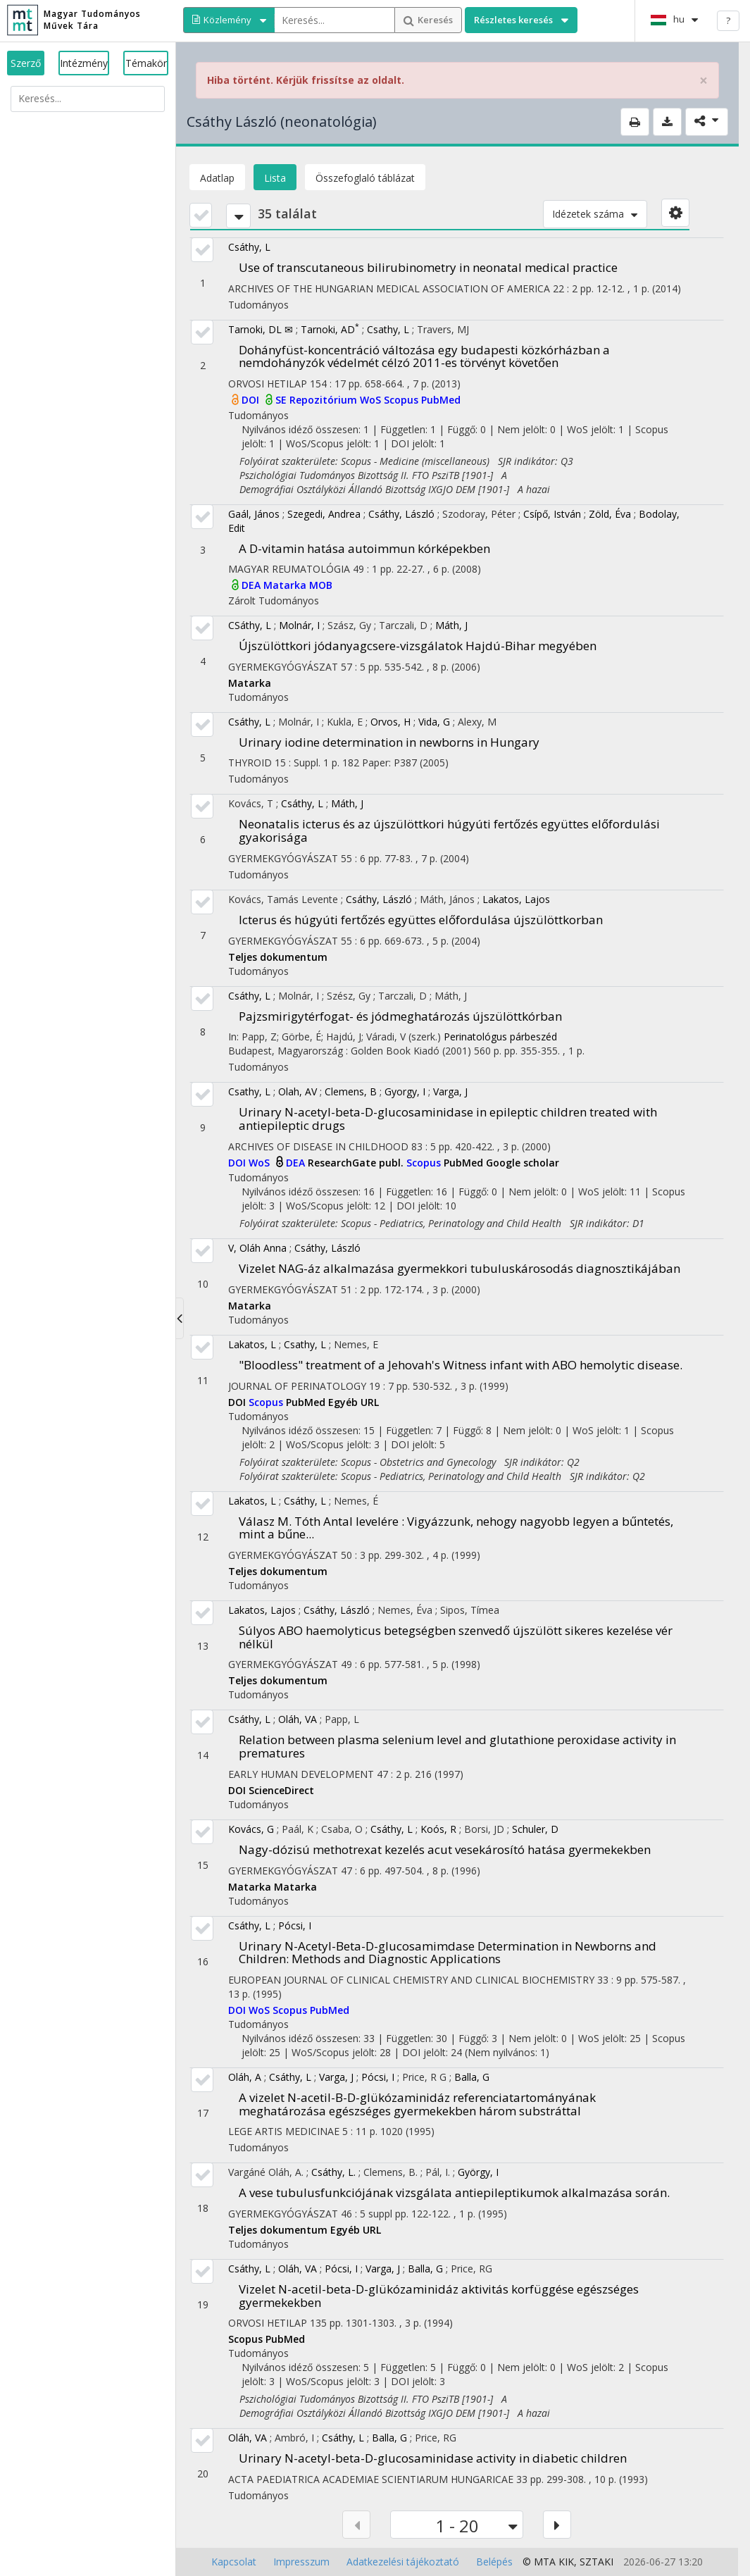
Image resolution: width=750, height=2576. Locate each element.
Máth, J (451, 625)
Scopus (402, 399)
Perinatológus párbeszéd (500, 1036)
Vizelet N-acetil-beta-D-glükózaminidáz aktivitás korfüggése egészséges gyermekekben (439, 2295)
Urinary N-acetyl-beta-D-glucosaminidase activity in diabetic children (433, 2458)
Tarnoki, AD (330, 329)
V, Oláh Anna (257, 1248)
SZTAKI (596, 2561)
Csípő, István (552, 514)
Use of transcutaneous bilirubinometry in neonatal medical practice (428, 267)
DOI (252, 399)
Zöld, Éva (610, 514)
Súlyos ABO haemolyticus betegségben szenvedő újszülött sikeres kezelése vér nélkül (456, 1637)
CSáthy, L (249, 625)
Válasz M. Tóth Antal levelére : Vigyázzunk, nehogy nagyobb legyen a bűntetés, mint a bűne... (456, 1528)
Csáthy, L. (333, 2172)
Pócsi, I (294, 1925)
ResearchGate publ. (357, 1162)
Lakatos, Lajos (516, 899)
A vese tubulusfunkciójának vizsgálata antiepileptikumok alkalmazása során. (454, 2192)
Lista (275, 178)
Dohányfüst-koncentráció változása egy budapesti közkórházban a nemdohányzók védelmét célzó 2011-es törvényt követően (424, 356)
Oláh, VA (297, 1719)
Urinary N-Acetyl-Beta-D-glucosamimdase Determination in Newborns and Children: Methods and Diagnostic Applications (447, 1952)
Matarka (286, 585)
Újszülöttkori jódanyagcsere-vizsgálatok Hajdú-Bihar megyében (417, 645)
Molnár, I (299, 625)
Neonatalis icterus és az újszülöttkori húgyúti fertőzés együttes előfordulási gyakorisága (449, 830)
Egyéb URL (353, 1402)
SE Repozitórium (317, 399)
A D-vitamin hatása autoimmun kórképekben (364, 548)
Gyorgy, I (405, 1091)
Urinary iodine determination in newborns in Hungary (389, 742)
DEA (252, 585)
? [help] (728, 20)
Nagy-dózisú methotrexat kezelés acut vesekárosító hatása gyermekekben (445, 1849)
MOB (320, 585)
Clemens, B (351, 1091)
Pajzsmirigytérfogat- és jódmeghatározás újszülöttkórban (400, 1016)
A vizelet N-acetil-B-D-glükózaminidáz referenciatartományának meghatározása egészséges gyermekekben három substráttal (417, 2104)
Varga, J (450, 1091)
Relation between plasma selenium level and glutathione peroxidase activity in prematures (457, 1746)
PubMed (441, 399)
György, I (478, 2172)
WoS (372, 399)
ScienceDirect (281, 1790)
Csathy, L (388, 329)
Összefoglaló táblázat (365, 178)
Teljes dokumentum (277, 957)
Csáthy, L (249, 247)
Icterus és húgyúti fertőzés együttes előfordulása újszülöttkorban (421, 919)
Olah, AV (297, 1091)
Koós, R (438, 1829)
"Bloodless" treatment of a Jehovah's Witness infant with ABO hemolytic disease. (460, 1365)
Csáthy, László (401, 514)
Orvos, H (390, 721)
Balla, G (471, 2077)
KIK (566, 2561)
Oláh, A (244, 2077)
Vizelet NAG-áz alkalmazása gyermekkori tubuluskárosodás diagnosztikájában (459, 1268)
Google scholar (522, 1162)
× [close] (703, 80)
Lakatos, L (252, 1344)
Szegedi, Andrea (324, 514)
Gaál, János (254, 514)
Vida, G (434, 721)
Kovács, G (251, 1829)
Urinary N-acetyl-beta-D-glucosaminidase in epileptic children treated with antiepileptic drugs (448, 1118)
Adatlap (217, 178)
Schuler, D (535, 1829)
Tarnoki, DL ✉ (260, 329)
